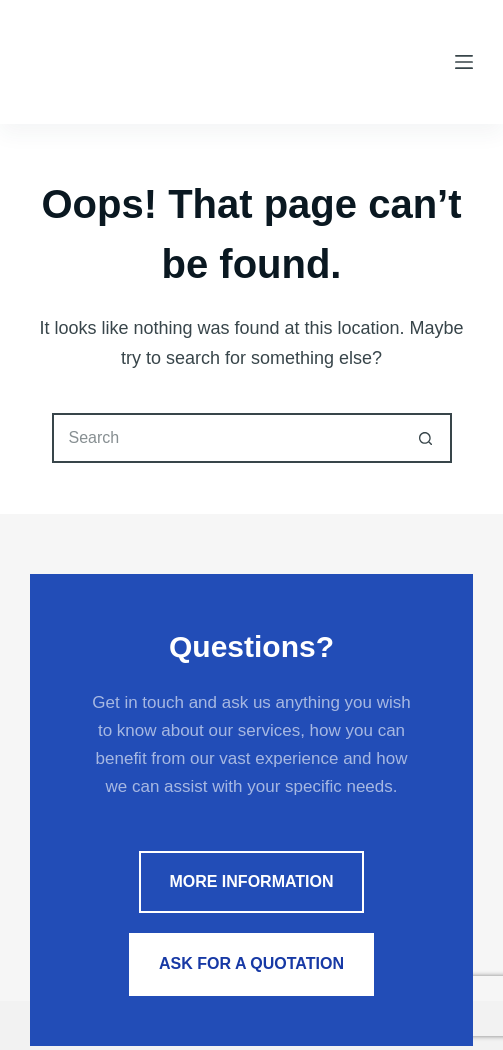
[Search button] (427, 438)
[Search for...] (227, 438)
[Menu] (464, 62)
